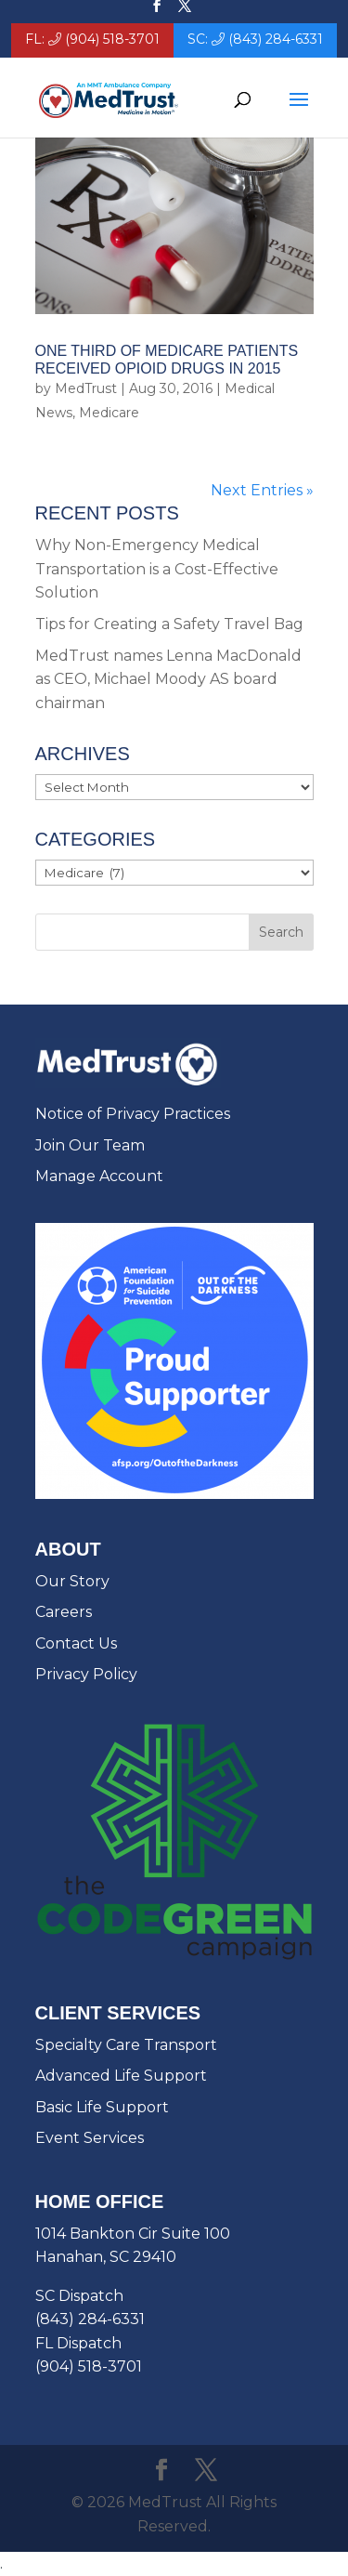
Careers (63, 1612)
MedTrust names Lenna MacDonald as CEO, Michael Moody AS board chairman (168, 679)
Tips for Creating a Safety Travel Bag (169, 624)
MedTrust (86, 388)
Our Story (72, 1581)
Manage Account (99, 1176)
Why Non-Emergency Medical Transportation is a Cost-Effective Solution (156, 568)
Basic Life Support (102, 2107)
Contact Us (76, 1643)
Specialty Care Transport (126, 2045)
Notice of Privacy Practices (132, 1114)
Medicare (109, 412)
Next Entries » (262, 490)
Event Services (89, 2138)
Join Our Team (90, 1145)
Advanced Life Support (121, 2075)
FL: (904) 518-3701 (92, 40)
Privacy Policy (86, 1674)
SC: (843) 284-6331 (255, 40)
